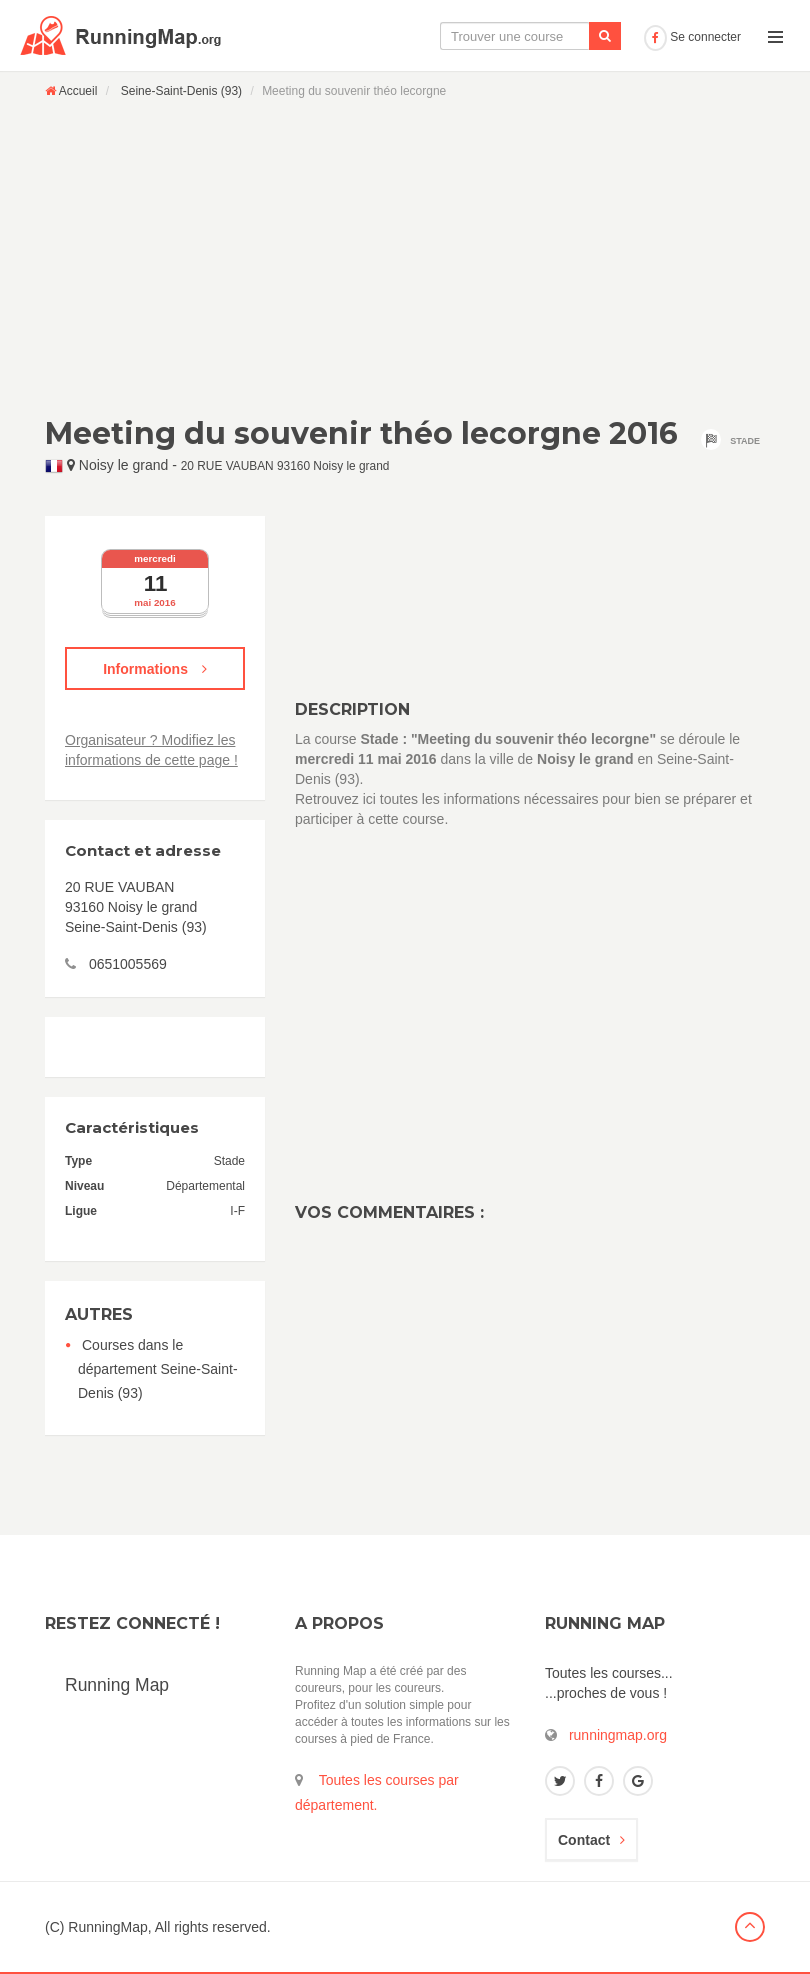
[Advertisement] (405, 257)
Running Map (117, 1685)
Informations (155, 669)
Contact (591, 1840)
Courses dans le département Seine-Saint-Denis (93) (158, 1369)
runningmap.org (618, 1735)
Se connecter (692, 37)
